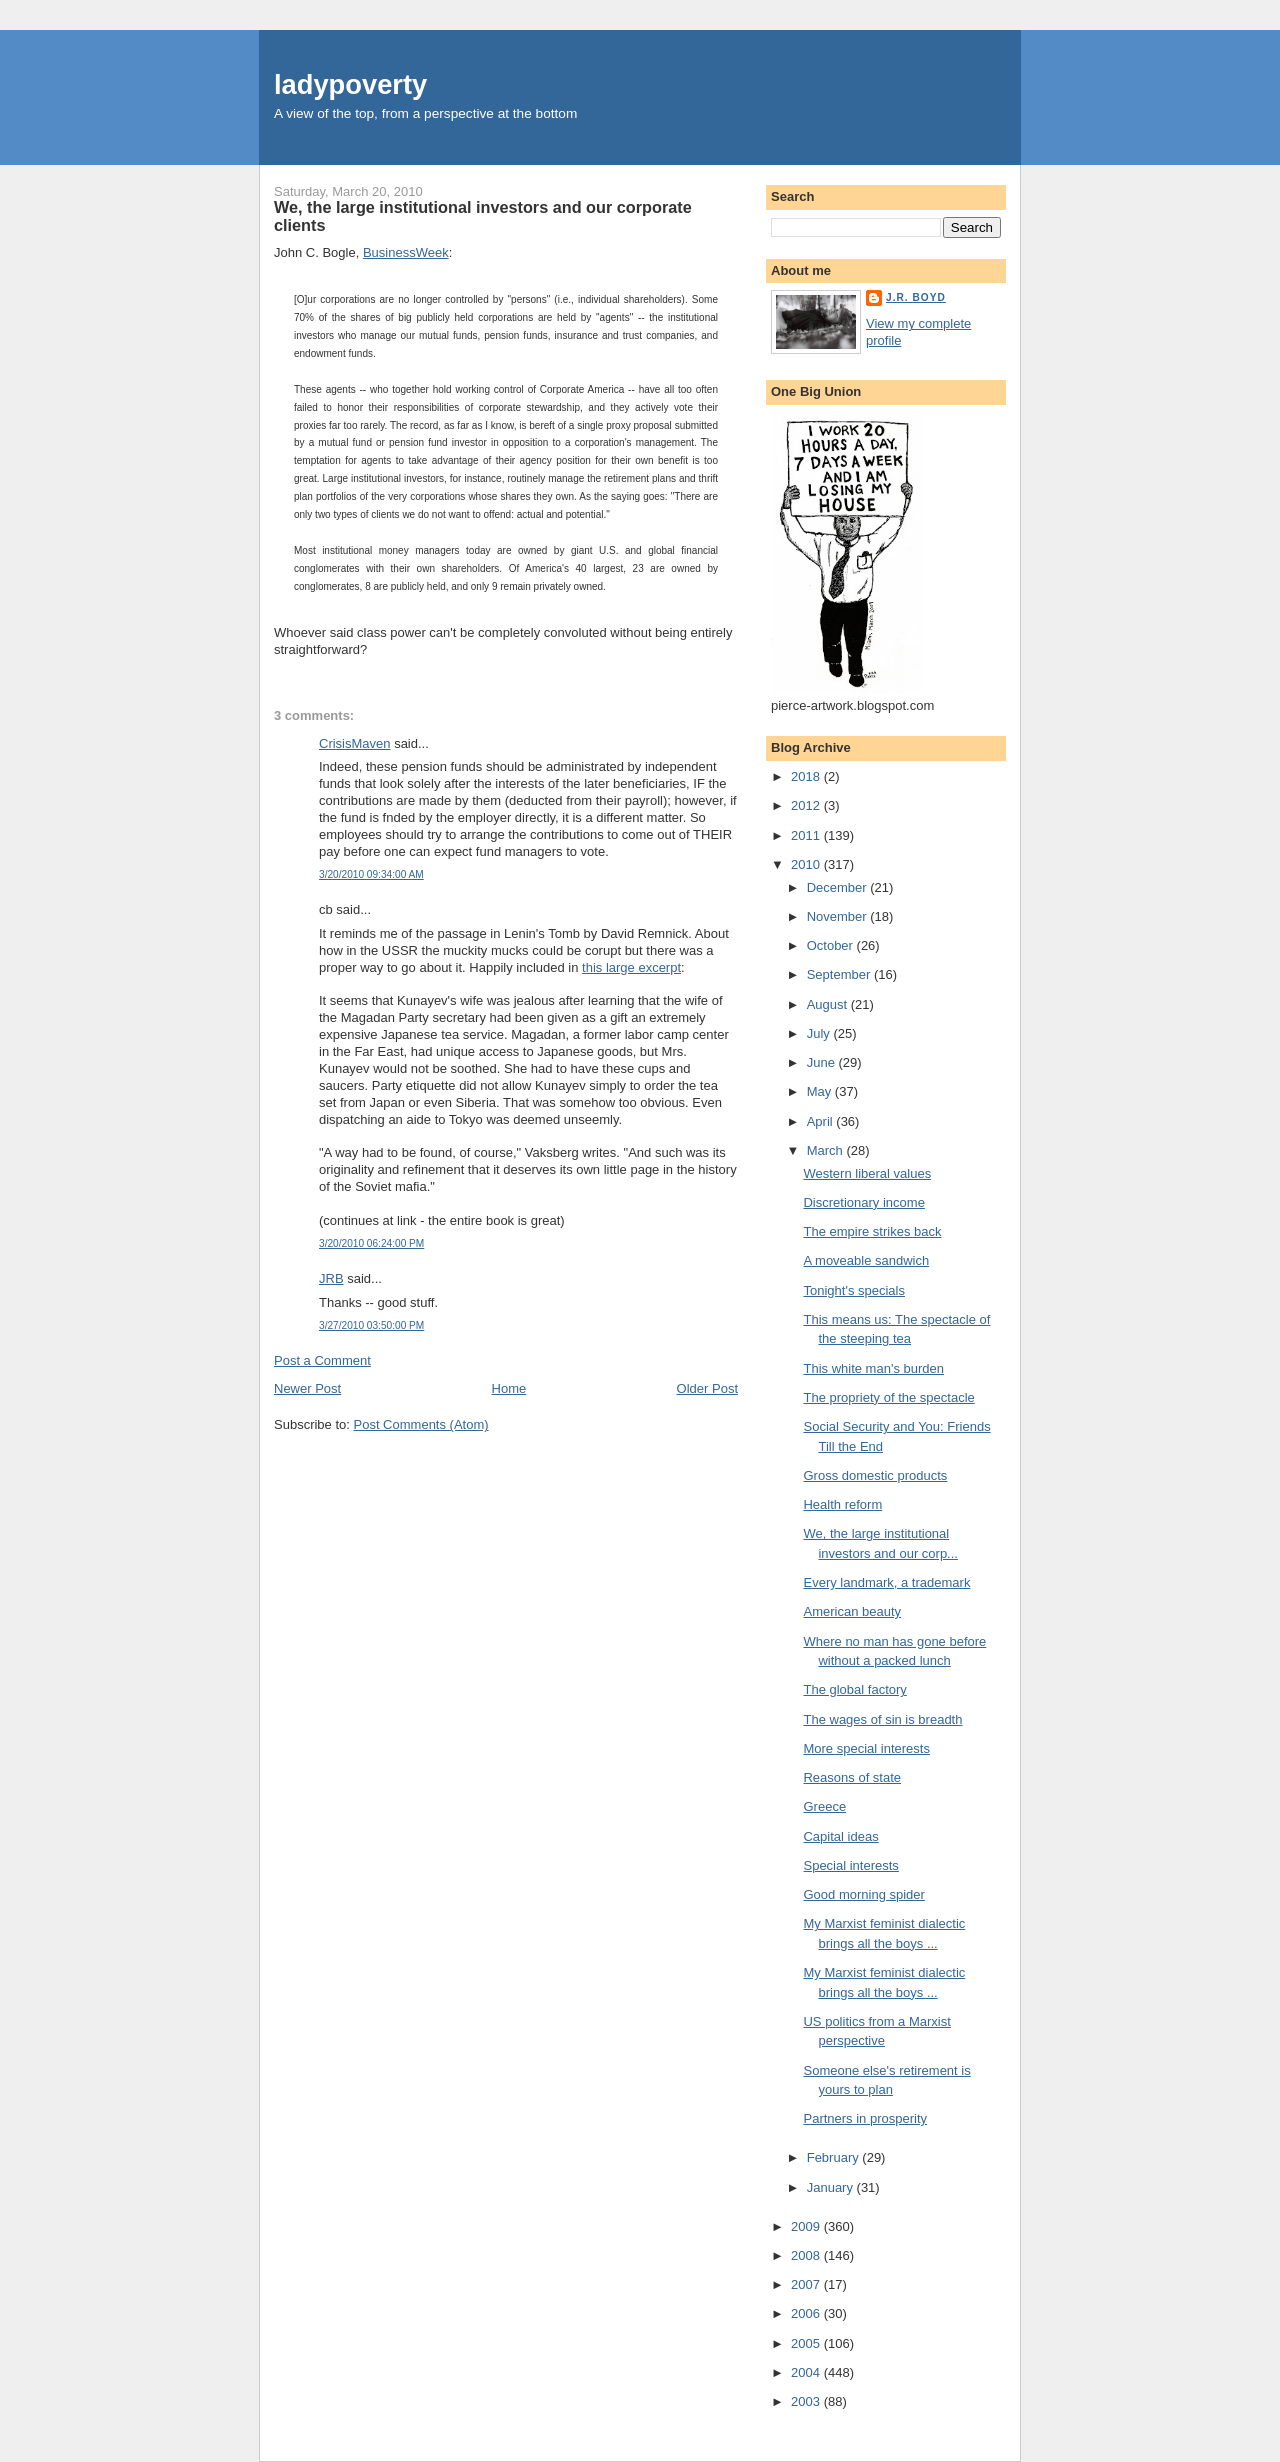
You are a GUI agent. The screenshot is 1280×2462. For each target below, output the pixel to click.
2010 (807, 864)
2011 (807, 835)
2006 (807, 2313)
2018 (807, 776)
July (820, 1033)
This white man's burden (873, 1368)
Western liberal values (867, 1173)
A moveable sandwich (866, 1260)
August (829, 1004)
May (821, 1091)
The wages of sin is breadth (882, 1719)
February (835, 2157)
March (827, 1150)
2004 (807, 2372)
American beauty (852, 1611)
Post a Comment (322, 1360)
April (822, 1121)
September (840, 974)
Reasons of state (852, 1777)
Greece (824, 1806)
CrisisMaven (355, 743)
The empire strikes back (872, 1231)
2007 (807, 2284)
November (839, 916)
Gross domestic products (875, 1475)
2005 (807, 2343)
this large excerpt (631, 967)
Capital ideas (840, 1836)
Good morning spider (863, 1894)
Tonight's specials (853, 1290)
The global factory (854, 1689)
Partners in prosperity (865, 2118)
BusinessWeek (406, 252)
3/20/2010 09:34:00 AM (371, 874)
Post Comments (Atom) (421, 1424)
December (839, 887)
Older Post (707, 1388)
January (832, 2187)
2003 (807, 2401)
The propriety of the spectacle (888, 1397)
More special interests (866, 1748)
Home (509, 1388)
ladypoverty (350, 84)
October (832, 945)
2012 (807, 805)
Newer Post (307, 1388)
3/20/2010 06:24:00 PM (371, 1243)
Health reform (842, 1504)
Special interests (850, 1865)
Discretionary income (863, 1202)
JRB (331, 1278)
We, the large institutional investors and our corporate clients (483, 216)
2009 (807, 2226)
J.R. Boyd (916, 297)
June (823, 1062)
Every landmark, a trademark (886, 1582)
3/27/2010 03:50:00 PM (371, 1325)
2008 (807, 2255)
